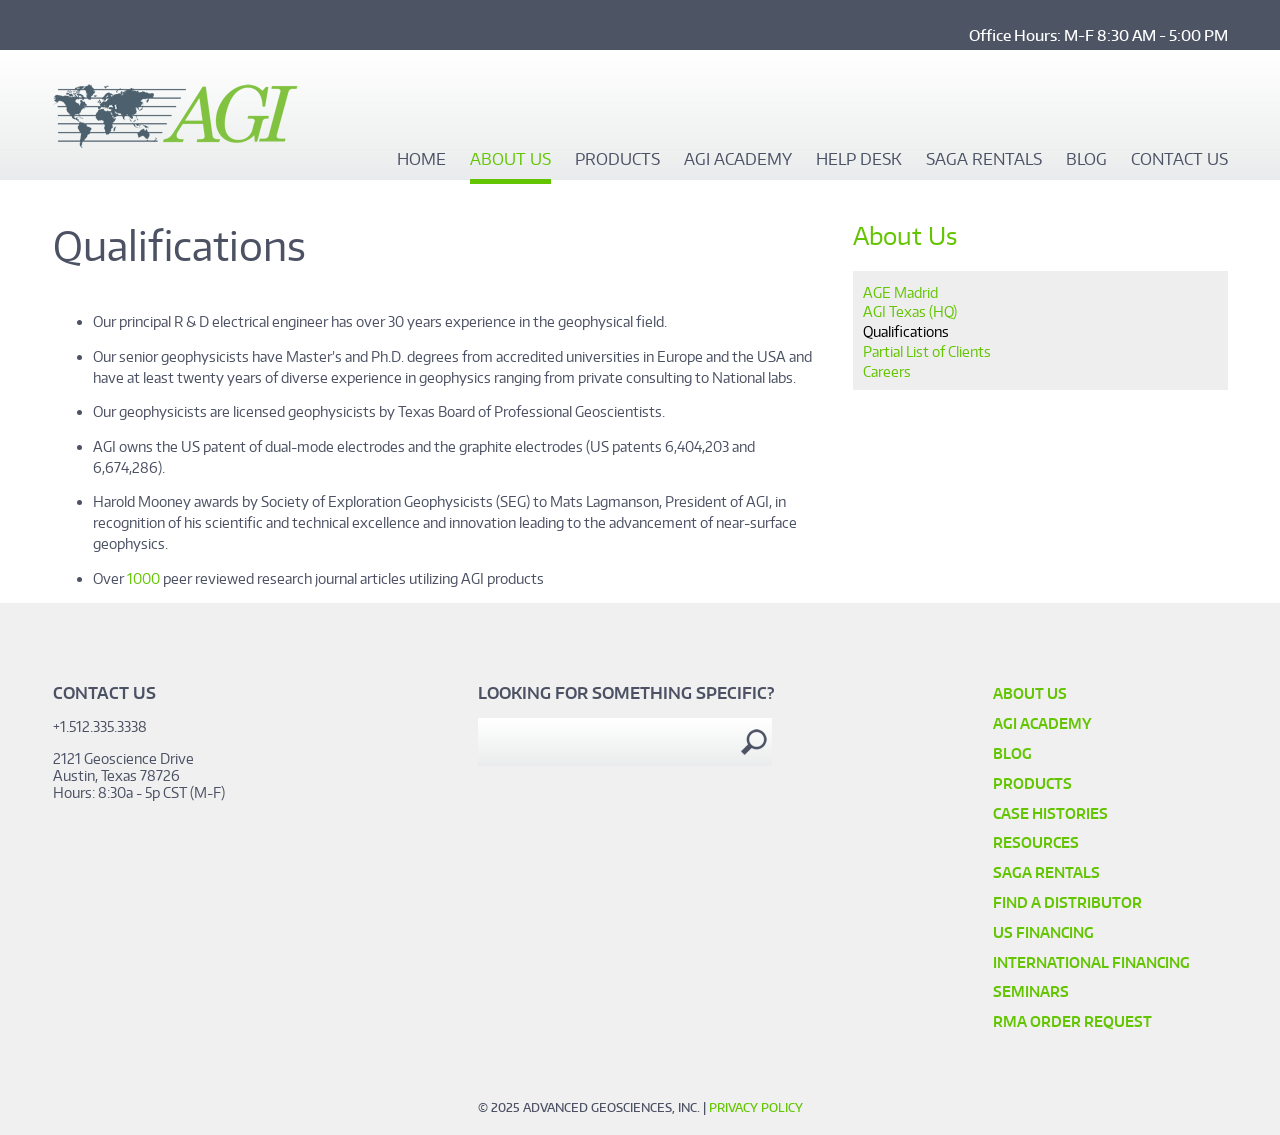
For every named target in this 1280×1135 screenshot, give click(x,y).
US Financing (1043, 932)
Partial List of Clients (927, 351)
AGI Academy (738, 160)
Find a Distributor (1067, 902)
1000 (143, 578)
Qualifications (906, 331)
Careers (887, 371)
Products (617, 160)
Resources (1036, 842)
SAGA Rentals (984, 160)
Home (421, 160)
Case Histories (1050, 813)
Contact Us (1179, 160)
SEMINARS (1031, 991)
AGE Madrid (900, 292)
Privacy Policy (756, 1107)
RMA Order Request (1072, 1021)
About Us (510, 160)
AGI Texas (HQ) (910, 311)
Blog (1086, 160)
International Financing (1091, 962)
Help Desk (859, 160)
